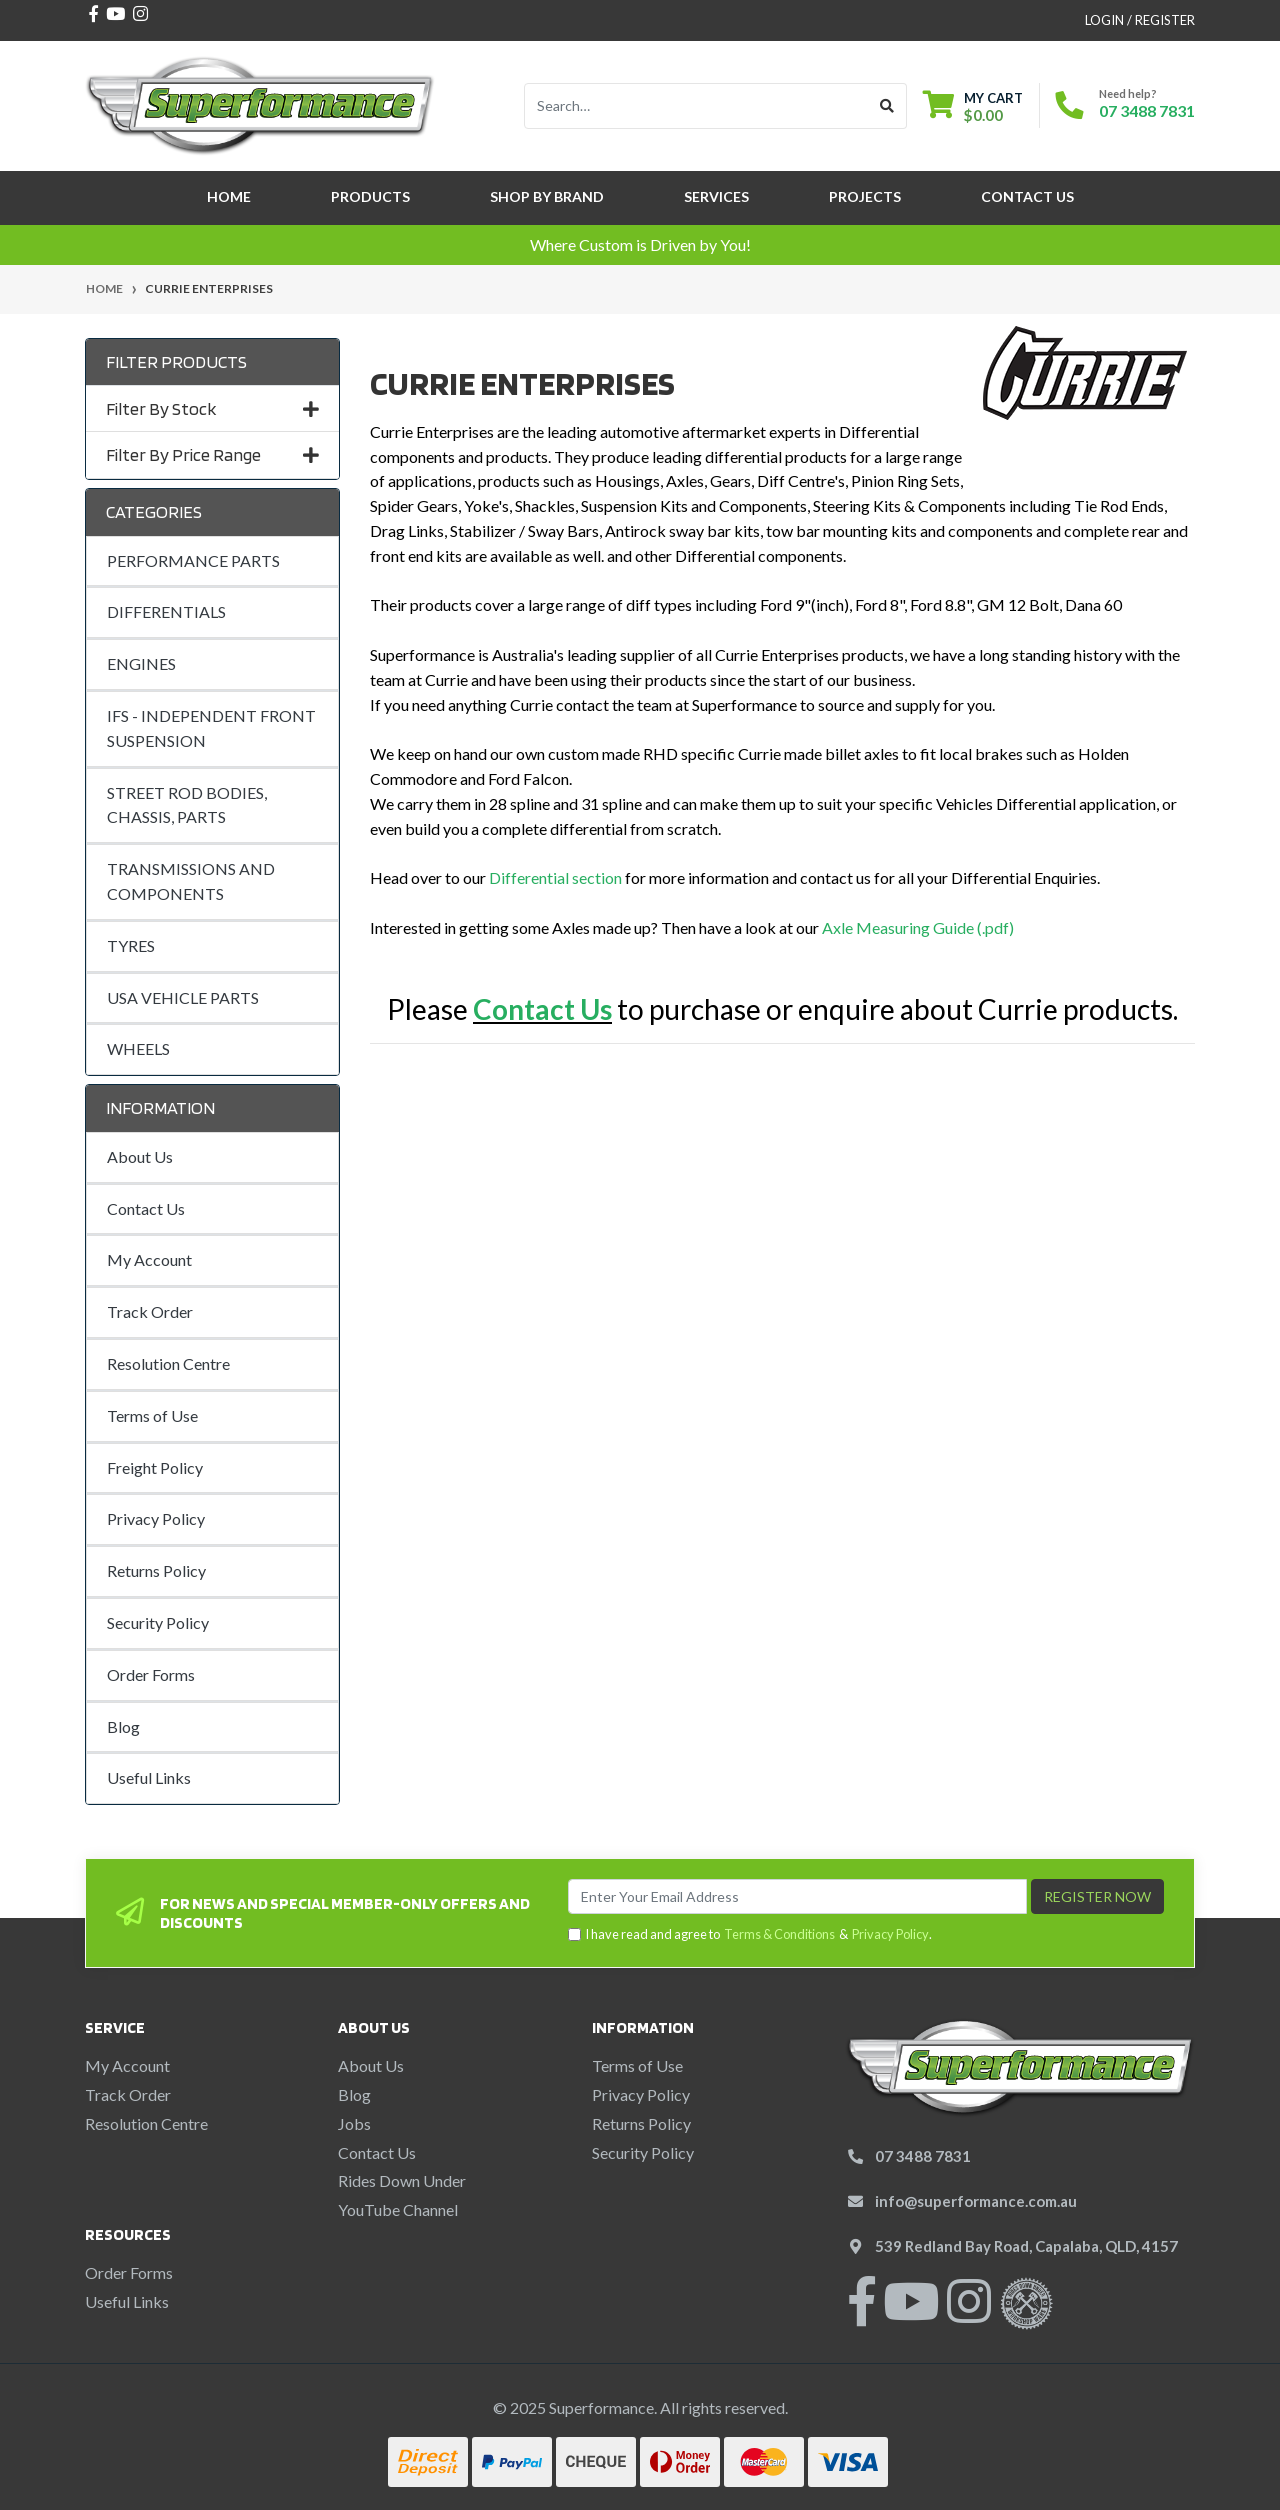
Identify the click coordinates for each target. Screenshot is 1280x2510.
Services (716, 196)
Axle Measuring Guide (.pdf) (918, 927)
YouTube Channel (398, 2209)
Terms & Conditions (779, 1934)
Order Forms (151, 1674)
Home (229, 196)
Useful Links (149, 1777)
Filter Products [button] (176, 361)
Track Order (150, 1311)
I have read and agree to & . (750, 1934)
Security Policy (158, 1622)
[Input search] (696, 106)
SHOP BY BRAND (547, 196)
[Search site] (887, 106)
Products (370, 196)
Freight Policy (155, 1467)
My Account (149, 1259)
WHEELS (138, 1048)
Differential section (555, 877)
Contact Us (1027, 196)
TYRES (131, 945)
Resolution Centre (168, 1363)
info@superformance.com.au (976, 2201)
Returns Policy (156, 1570)
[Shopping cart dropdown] (973, 106)
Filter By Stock (212, 408)
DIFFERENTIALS (166, 611)
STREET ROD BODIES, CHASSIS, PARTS (187, 805)
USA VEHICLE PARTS (183, 997)
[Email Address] (797, 1896)
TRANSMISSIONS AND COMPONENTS (191, 881)
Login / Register (1140, 20)
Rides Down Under (402, 2180)
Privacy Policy (156, 1518)
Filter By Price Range (212, 454)
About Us (140, 1156)
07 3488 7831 (1147, 110)
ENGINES (141, 663)
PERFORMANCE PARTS (193, 560)
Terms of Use (152, 1415)
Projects (865, 196)
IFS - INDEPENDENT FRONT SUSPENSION (211, 728)
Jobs (354, 2123)
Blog (123, 1726)
